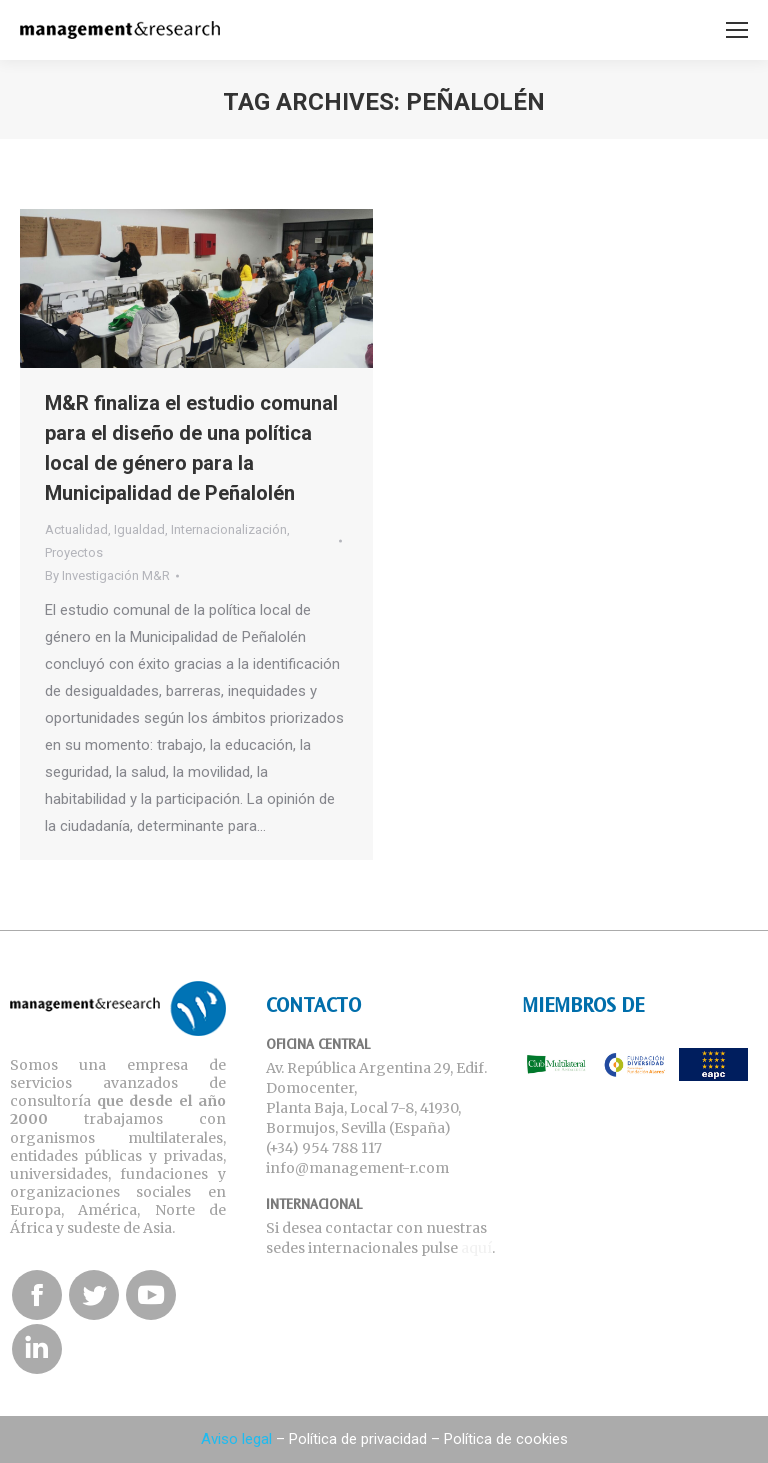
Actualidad (76, 529)
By (107, 575)
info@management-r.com (357, 1168)
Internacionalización (229, 529)
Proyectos (74, 552)
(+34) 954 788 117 (324, 1148)
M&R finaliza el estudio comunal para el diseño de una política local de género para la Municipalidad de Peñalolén (191, 448)
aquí (476, 1248)
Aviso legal (236, 1439)
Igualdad (139, 529)
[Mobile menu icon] (737, 30)
